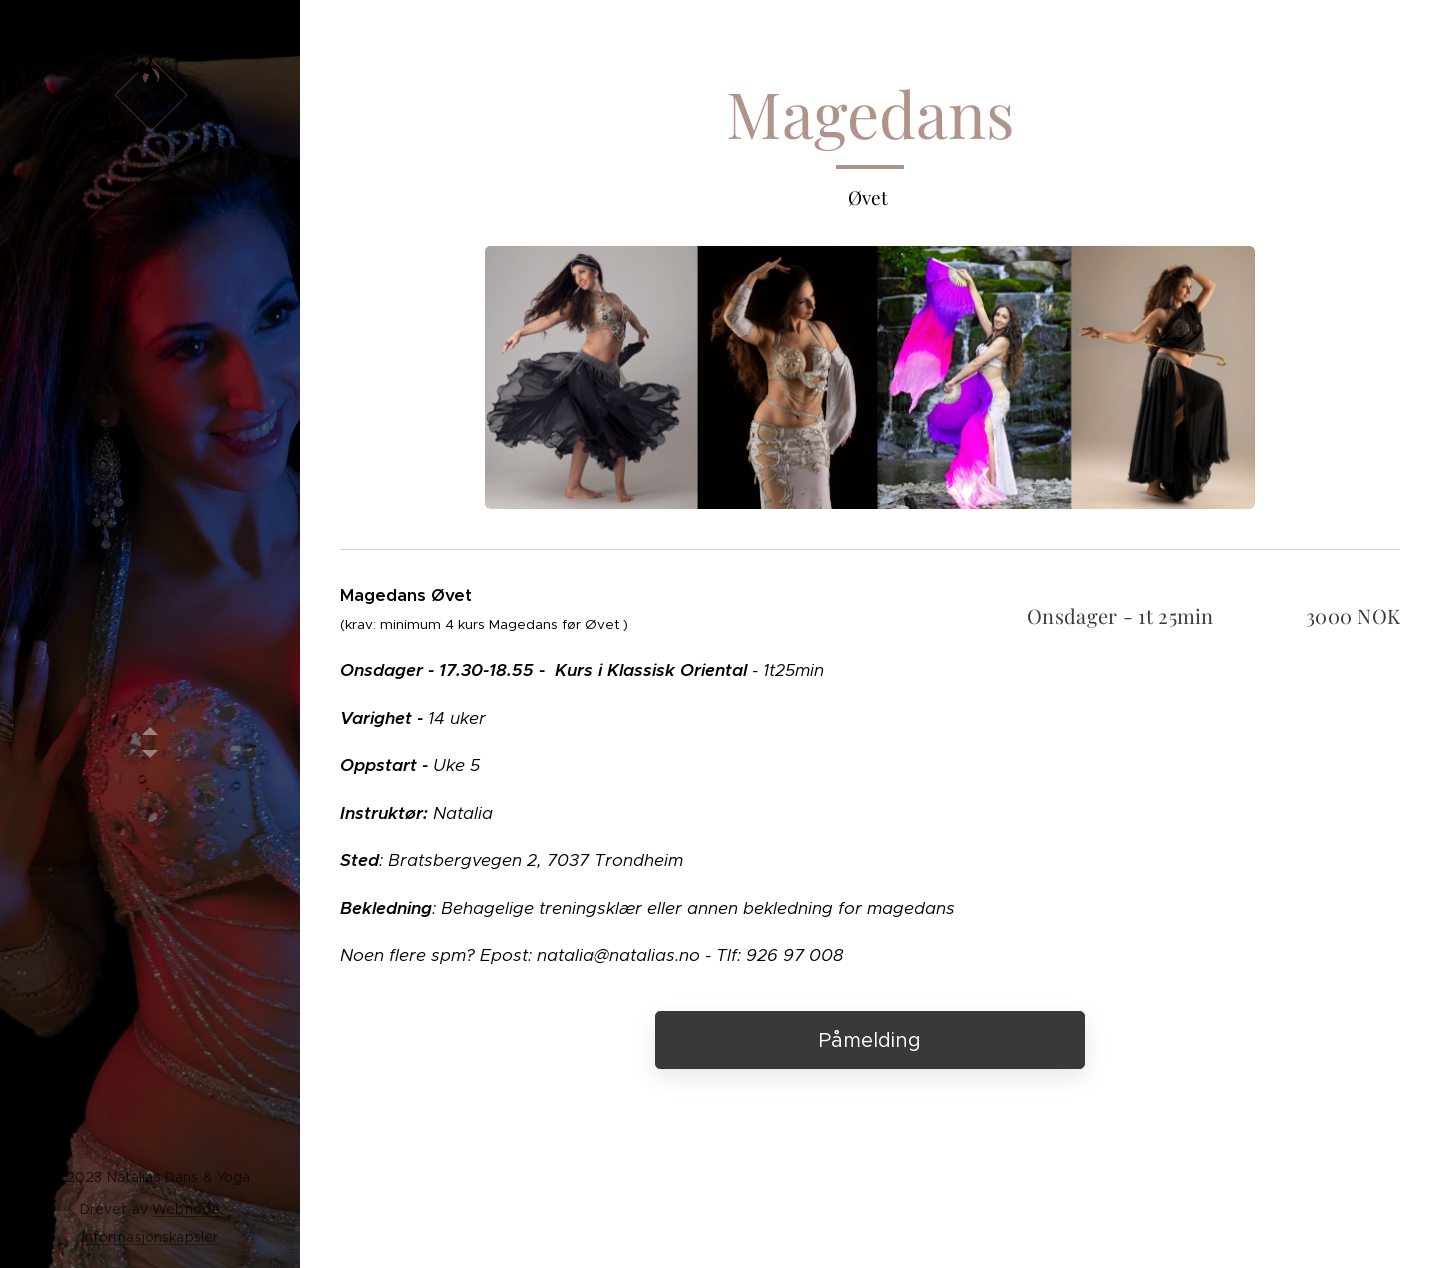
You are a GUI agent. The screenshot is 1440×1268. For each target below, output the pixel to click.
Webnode (186, 1209)
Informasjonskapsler (150, 1237)
